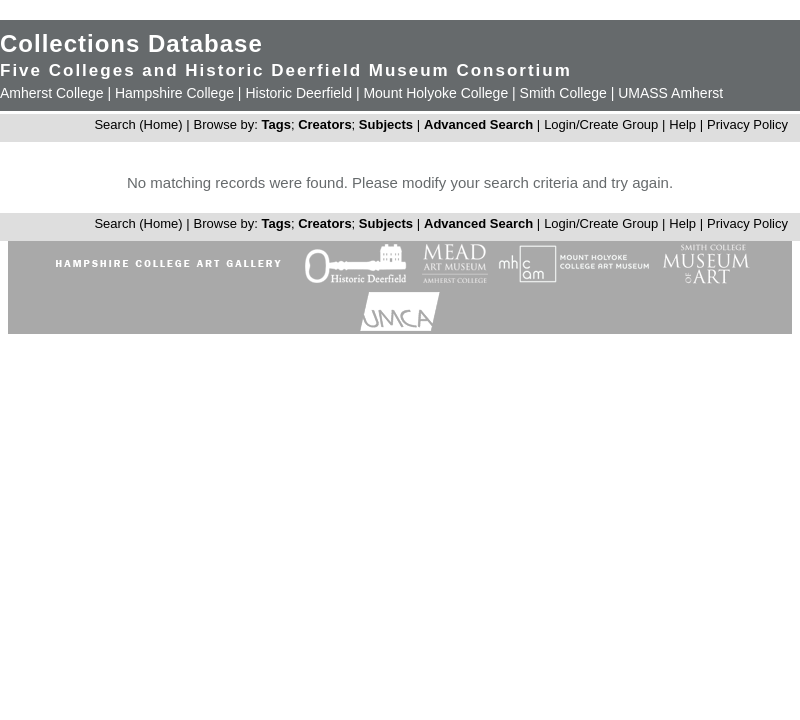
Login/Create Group (603, 124)
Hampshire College (174, 93)
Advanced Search (478, 124)
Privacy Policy (747, 124)
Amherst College (52, 93)
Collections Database (131, 43)
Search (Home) (138, 124)
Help (682, 124)
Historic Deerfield (298, 93)
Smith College (563, 93)
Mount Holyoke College (435, 93)
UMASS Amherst (670, 93)
